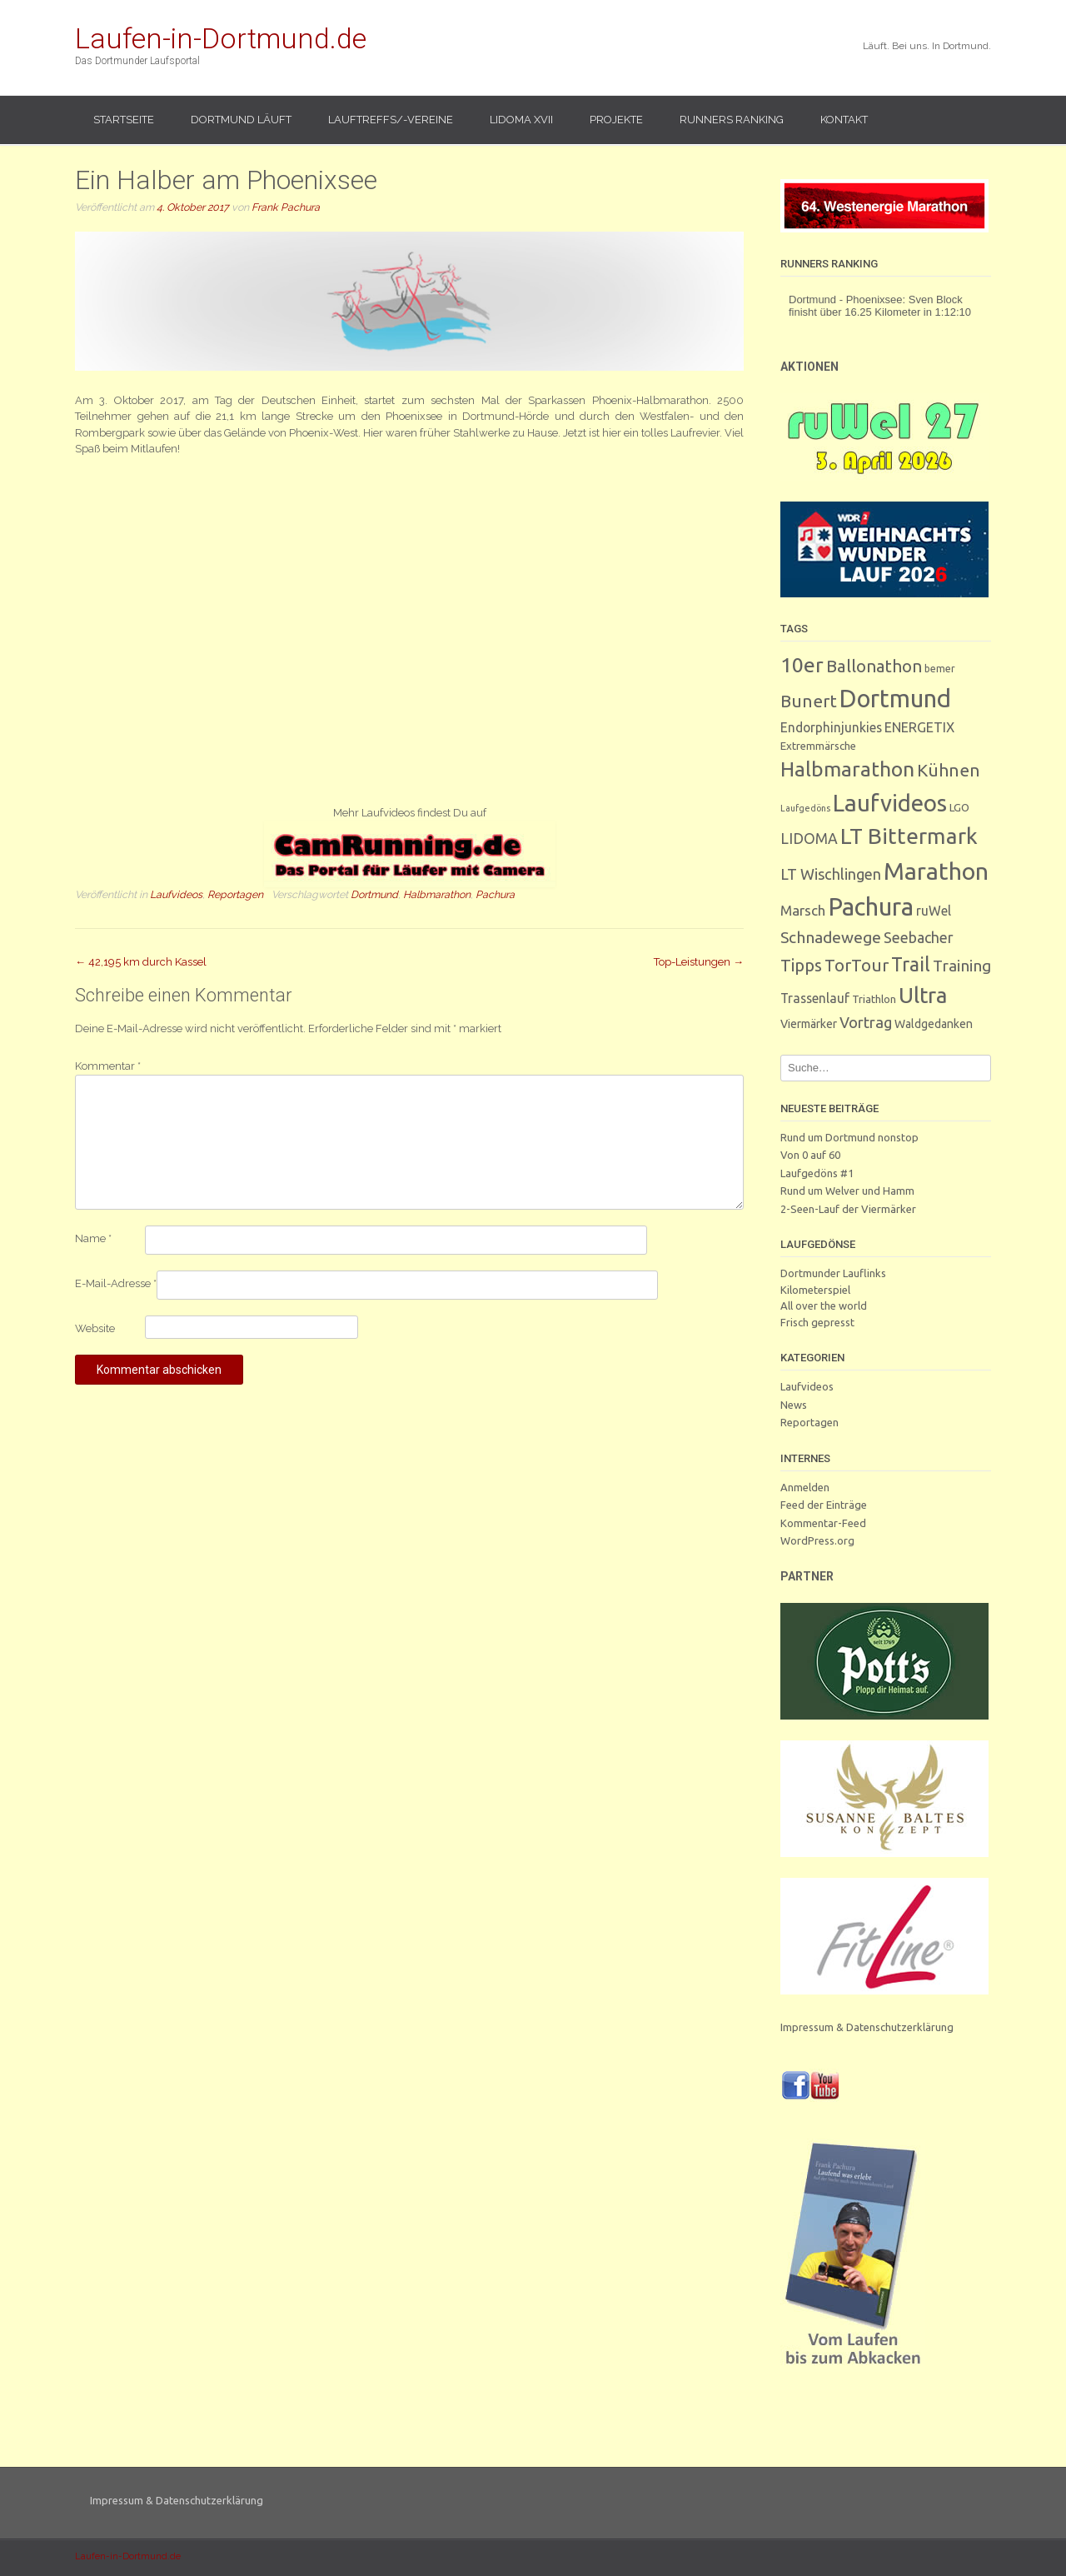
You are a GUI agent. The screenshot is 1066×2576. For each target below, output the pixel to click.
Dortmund (374, 894)
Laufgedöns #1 (817, 1173)
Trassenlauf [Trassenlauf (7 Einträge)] (814, 998)
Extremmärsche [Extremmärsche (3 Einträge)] (818, 746)
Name (93, 1238)
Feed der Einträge (823, 1504)
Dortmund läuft (241, 119)
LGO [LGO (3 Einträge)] (959, 807)
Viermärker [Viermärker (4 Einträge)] (808, 1024)
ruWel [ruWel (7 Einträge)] (933, 910)
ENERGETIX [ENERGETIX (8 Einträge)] (919, 727)
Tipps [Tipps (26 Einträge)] (801, 965)
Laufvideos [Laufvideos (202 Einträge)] (890, 803)
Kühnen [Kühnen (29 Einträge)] (948, 770)
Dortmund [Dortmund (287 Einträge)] (895, 698)
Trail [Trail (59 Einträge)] (910, 964)
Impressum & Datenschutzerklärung (867, 2027)
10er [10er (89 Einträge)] (802, 664)
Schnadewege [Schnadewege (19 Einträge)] (830, 937)
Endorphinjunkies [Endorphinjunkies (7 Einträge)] (831, 727)
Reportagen (235, 894)
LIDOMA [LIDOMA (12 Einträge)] (809, 838)
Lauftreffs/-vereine (390, 119)
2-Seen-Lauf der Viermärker (848, 1209)
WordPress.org (817, 1540)
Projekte (616, 119)
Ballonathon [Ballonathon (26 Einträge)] (874, 666)
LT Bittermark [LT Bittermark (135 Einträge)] (909, 835)
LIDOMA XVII (521, 119)
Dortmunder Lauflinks (833, 1273)
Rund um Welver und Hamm (847, 1190)
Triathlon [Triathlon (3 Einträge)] (874, 999)
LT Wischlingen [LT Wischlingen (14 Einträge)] (830, 874)
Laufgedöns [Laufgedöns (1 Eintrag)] (805, 808)
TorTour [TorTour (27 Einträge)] (856, 965)
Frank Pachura (286, 207)
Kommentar (108, 1066)
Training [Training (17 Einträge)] (962, 965)
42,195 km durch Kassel (141, 962)
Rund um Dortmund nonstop (849, 1137)
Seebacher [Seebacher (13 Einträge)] (919, 937)
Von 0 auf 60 (810, 1155)
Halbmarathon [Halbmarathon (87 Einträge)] (847, 769)
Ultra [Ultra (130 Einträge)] (923, 995)
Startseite (123, 119)
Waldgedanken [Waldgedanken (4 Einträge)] (933, 1024)
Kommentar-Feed (823, 1523)
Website (95, 1328)
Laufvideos (176, 894)
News (793, 1404)
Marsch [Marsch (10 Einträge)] (802, 910)
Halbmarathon (437, 894)
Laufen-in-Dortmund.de (220, 38)
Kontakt (844, 119)
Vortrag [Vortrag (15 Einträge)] (865, 1022)
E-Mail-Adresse (116, 1283)
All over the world (823, 1305)
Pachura (495, 894)
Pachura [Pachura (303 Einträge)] (871, 907)
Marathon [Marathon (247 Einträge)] (936, 870)
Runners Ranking (732, 119)
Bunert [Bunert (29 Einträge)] (808, 701)
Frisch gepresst (817, 1322)
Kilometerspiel (815, 1289)
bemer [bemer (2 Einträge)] (939, 668)
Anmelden (804, 1487)
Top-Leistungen (699, 962)
